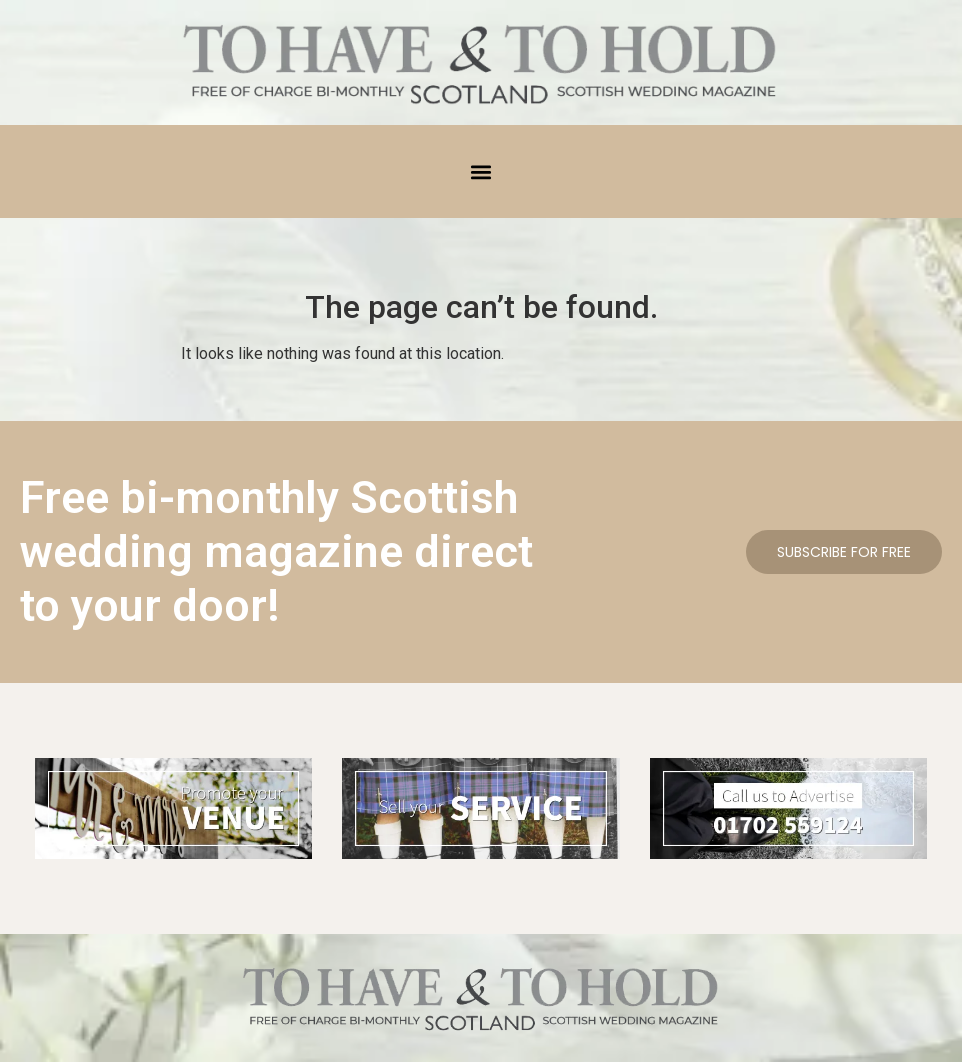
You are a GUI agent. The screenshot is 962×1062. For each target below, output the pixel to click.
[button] (481, 171)
